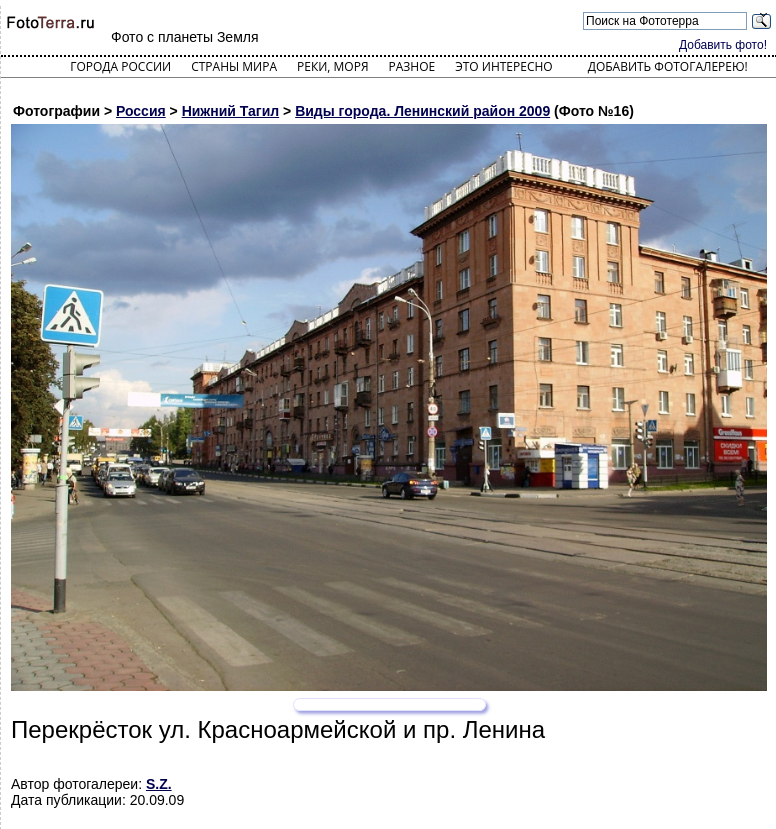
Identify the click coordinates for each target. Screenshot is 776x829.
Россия (141, 111)
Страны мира (234, 66)
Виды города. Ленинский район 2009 (422, 111)
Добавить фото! (723, 45)
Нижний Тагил (231, 111)
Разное (412, 66)
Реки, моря (332, 66)
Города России (120, 66)
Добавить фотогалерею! (668, 66)
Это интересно (504, 66)
